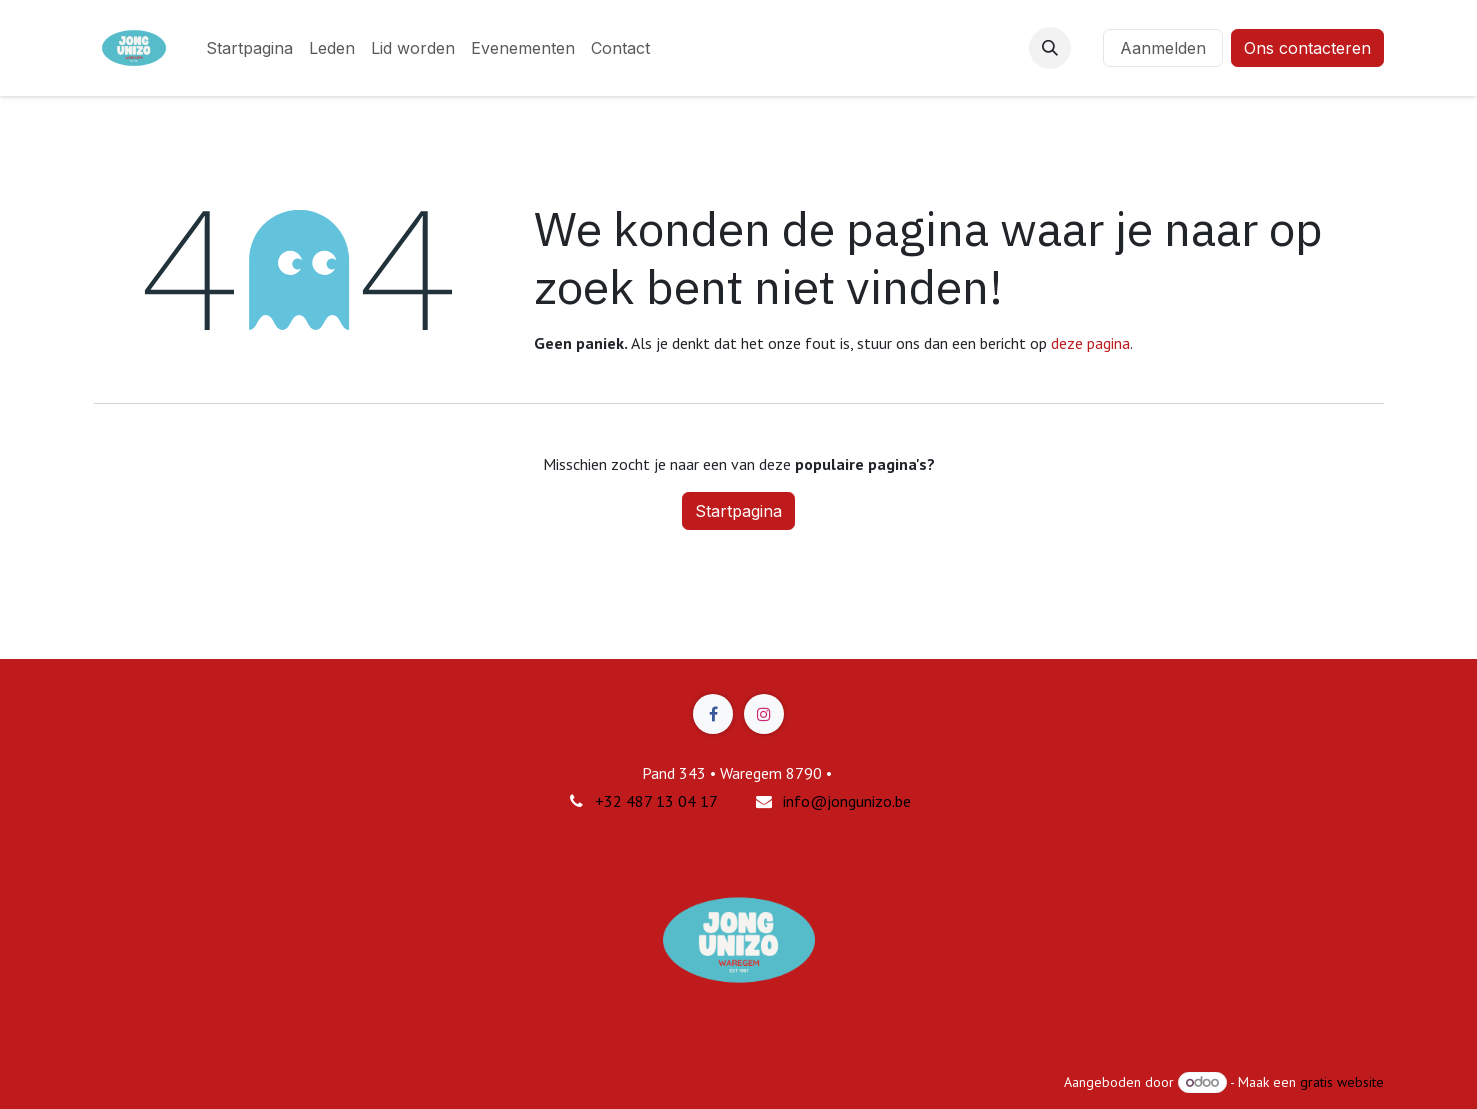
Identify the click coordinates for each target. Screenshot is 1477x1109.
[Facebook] (713, 714)
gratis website (1342, 1082)
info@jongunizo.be (847, 801)
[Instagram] (764, 714)
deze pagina (1090, 343)
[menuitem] (249, 48)
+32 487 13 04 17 (656, 801)
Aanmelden (1163, 48)
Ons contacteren (1307, 48)
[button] (1050, 48)
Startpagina (738, 511)
